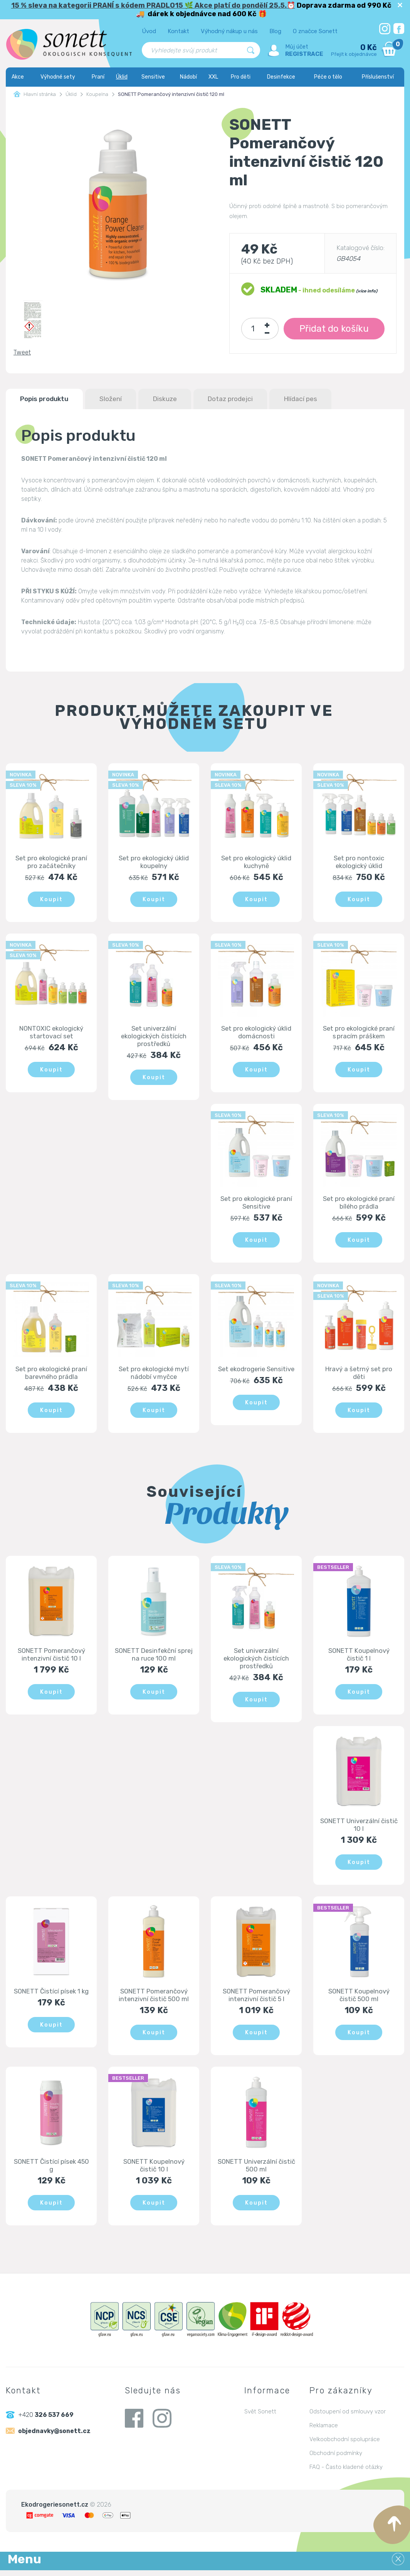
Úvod (149, 31)
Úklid (122, 77)
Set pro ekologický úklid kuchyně (256, 862)
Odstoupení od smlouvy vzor (347, 2417)
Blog (275, 31)
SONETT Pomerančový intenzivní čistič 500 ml (153, 1999)
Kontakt (178, 31)
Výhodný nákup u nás (229, 31)
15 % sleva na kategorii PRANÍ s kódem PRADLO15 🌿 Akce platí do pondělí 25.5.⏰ (153, 5)
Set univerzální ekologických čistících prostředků (154, 1037)
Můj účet (296, 46)
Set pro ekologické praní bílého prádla (359, 1204)
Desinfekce (281, 77)
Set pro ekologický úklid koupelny (154, 862)
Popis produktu (47, 399)
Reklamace (323, 2431)
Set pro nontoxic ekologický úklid (358, 862)
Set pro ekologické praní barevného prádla (51, 1375)
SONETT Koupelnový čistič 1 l (359, 1657)
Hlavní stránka (34, 94)
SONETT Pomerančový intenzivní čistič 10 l (51, 1657)
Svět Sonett (260, 2417)
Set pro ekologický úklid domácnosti (256, 1033)
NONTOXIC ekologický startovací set (51, 1033)
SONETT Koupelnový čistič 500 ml (359, 1999)
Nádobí (188, 77)
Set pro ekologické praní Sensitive (256, 1204)
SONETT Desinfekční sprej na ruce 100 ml (154, 1657)
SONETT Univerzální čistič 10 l (359, 1828)
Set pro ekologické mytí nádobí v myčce (154, 1375)
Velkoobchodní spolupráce (344, 2445)
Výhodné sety (57, 77)
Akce (18, 77)
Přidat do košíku (333, 328)
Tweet (22, 352)
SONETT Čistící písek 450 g (51, 2170)
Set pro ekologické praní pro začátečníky (51, 862)
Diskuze (174, 399)
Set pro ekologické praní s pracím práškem (359, 1033)
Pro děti (240, 77)
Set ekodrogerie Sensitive (256, 1375)
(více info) (365, 291)
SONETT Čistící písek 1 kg (51, 1996)
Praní (98, 77)
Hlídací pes (318, 399)
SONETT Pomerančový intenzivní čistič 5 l (256, 1999)
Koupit (51, 900)
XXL (213, 77)
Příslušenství (378, 77)
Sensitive (153, 77)
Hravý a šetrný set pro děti (359, 1375)
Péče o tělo (328, 77)
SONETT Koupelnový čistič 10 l (154, 2170)
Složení (117, 399)
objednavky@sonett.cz (55, 2437)
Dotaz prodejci (244, 399)
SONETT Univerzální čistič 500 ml (256, 2170)
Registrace (304, 53)
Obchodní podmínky (335, 2458)
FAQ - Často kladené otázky (346, 2472)
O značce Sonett (315, 31)
